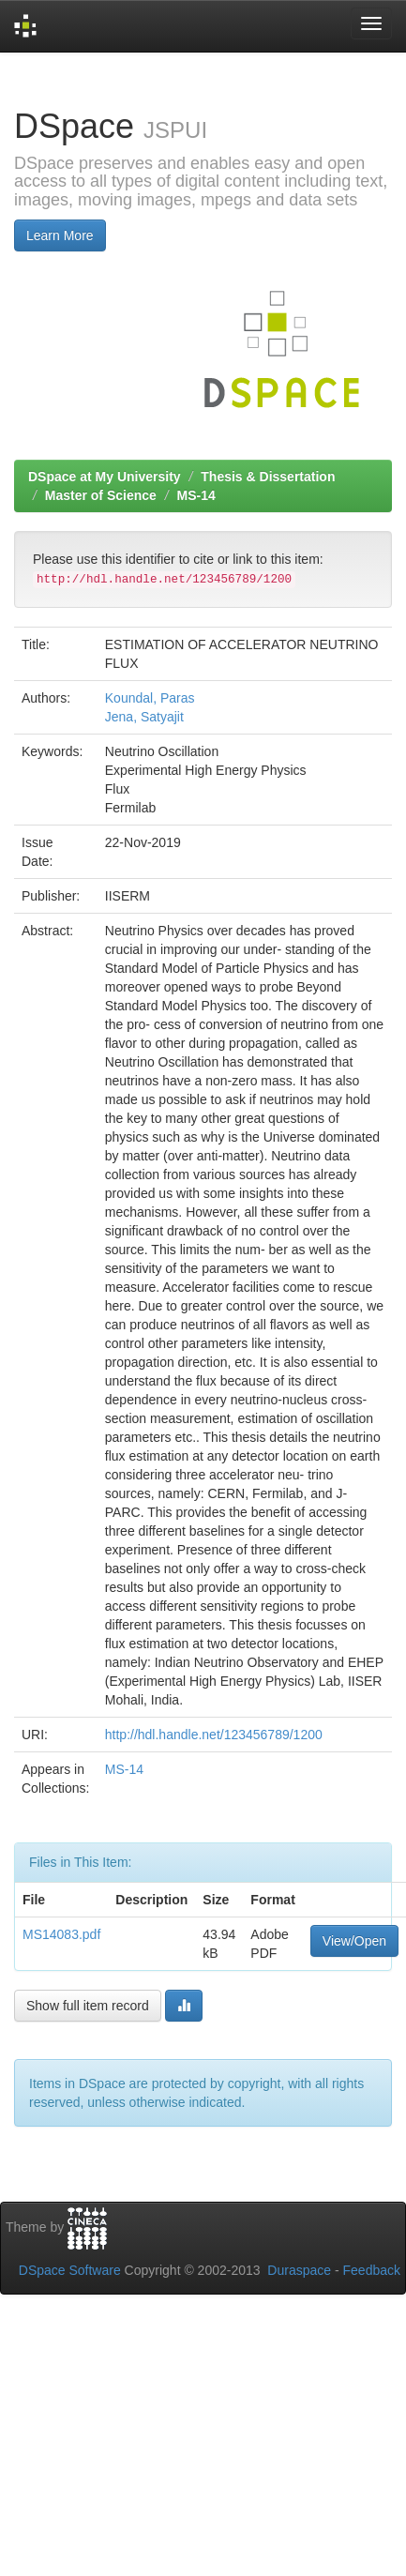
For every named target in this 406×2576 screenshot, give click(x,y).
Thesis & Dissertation (268, 476)
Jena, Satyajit (144, 716)
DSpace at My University (104, 476)
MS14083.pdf (61, 1934)
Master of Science (101, 495)
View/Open (354, 1940)
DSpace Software (70, 2270)
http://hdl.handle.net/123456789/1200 (214, 1734)
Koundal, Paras (150, 697)
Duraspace (299, 2270)
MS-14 (196, 495)
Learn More (60, 235)
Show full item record (87, 2005)
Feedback (371, 2270)
